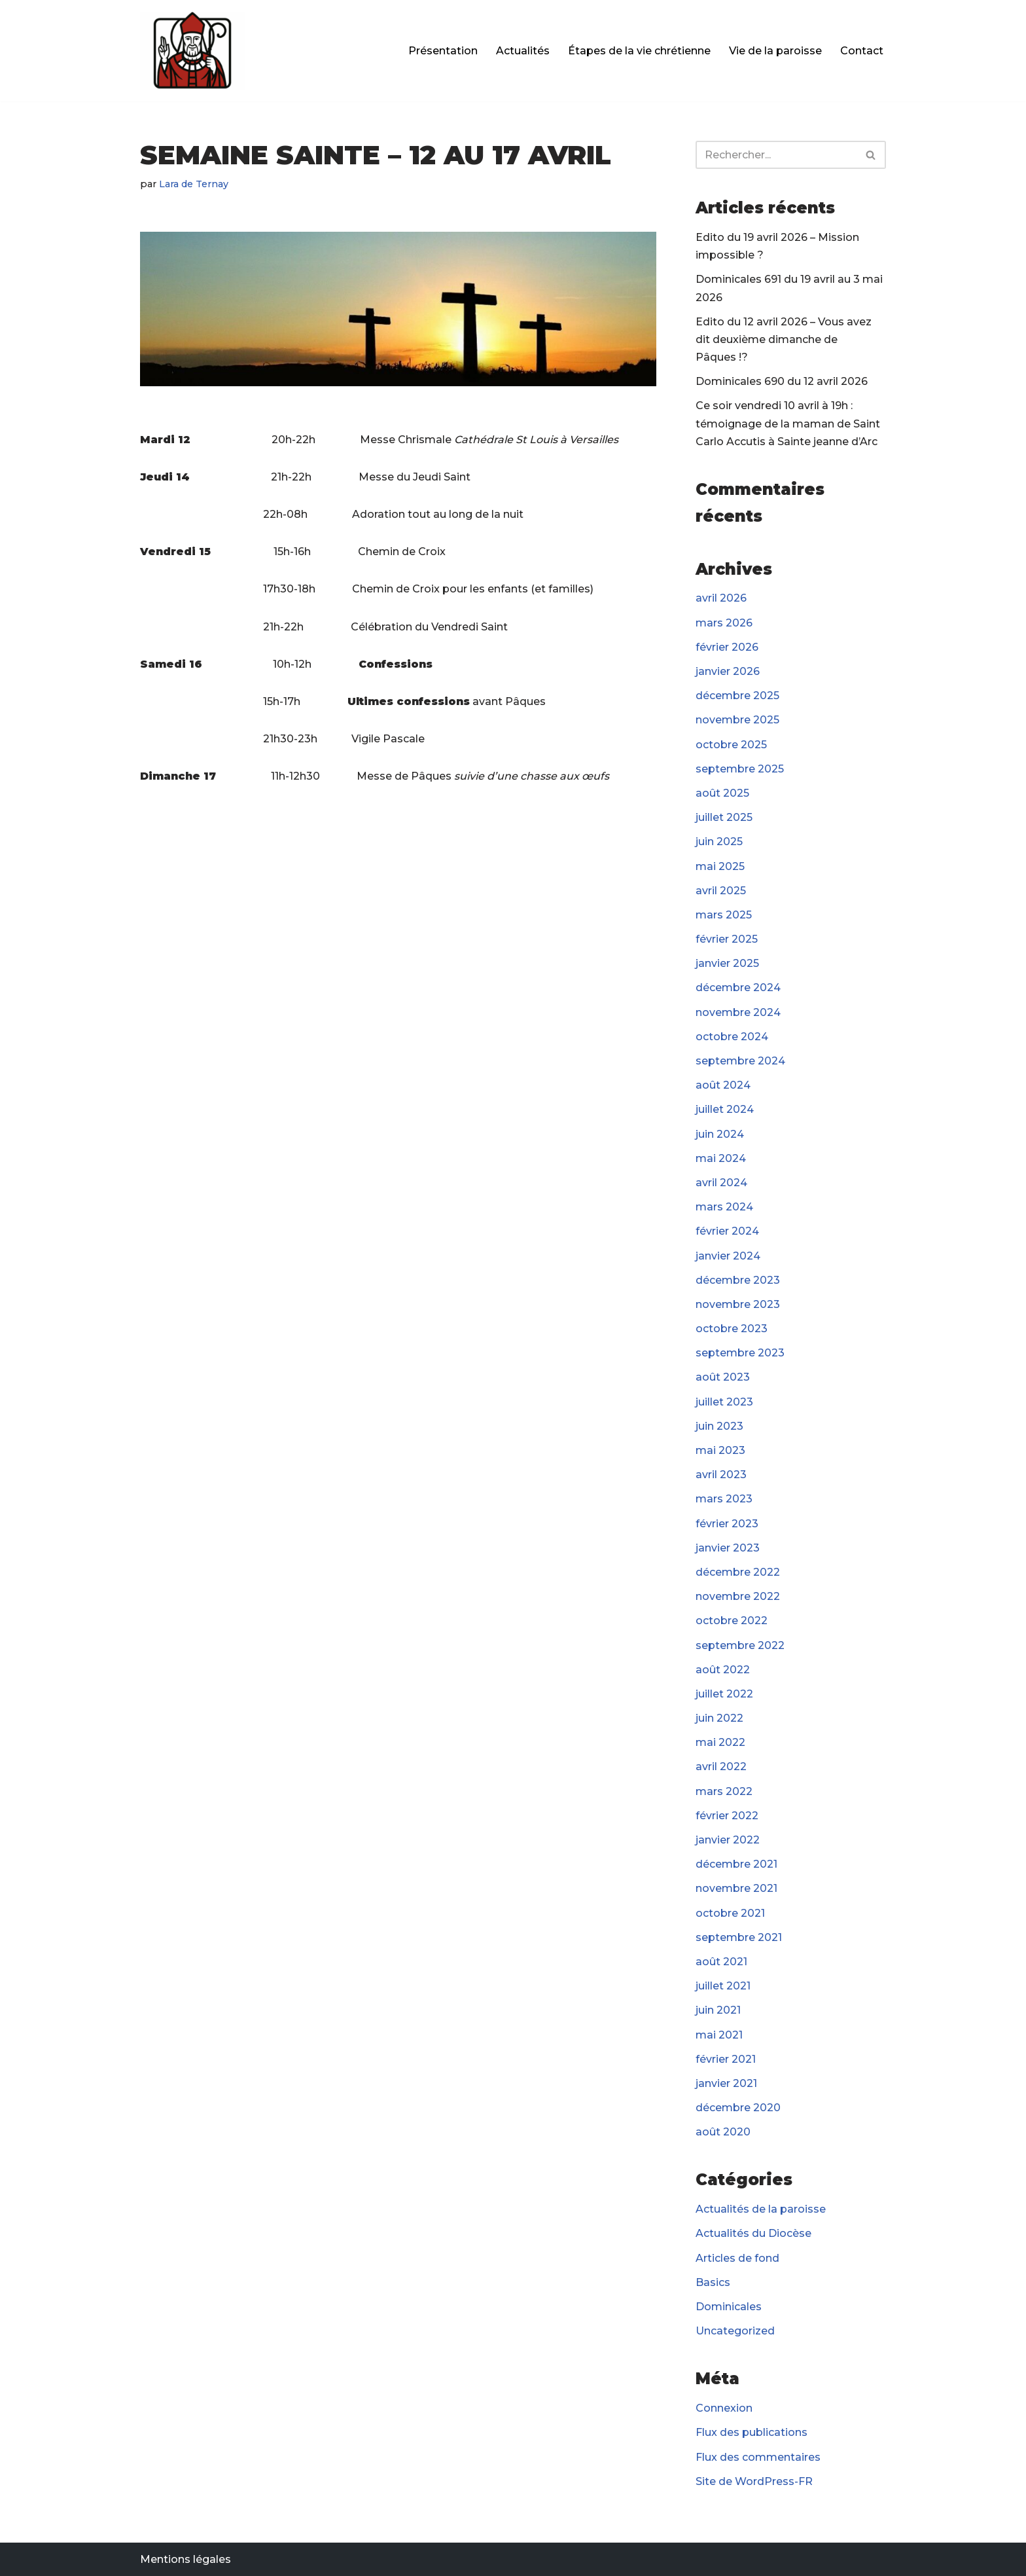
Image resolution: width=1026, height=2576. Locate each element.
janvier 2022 (728, 1840)
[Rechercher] (776, 155)
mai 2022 (720, 1742)
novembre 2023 (738, 1304)
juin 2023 (719, 1426)
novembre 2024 (738, 1012)
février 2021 (726, 2059)
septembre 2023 (740, 1353)
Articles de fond (737, 2258)
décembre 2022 (738, 1572)
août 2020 (723, 2132)
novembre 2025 (737, 720)
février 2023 (727, 1523)
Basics (713, 2282)
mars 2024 (724, 1207)
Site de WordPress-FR (754, 2481)
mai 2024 (721, 1158)
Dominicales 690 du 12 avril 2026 (782, 381)
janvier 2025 (727, 963)
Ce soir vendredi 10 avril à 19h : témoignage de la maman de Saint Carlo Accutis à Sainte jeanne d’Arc (788, 423)
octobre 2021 (730, 1913)
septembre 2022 (740, 1645)
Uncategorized (735, 2331)
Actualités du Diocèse (753, 2233)
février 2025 (727, 939)
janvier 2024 (728, 1256)
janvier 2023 (728, 1548)
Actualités (523, 51)
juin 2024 (720, 1134)
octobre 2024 (732, 1036)
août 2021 (721, 1961)
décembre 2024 (738, 987)
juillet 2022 (724, 1694)
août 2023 (723, 1377)
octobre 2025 (731, 744)
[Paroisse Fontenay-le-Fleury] (192, 51)
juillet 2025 (724, 817)
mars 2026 (724, 623)
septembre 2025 (740, 769)
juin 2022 (719, 1718)
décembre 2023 (738, 1280)
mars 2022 (724, 1791)
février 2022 (727, 1815)
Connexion (724, 2408)
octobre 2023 (732, 1328)
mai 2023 (720, 1450)
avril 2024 (721, 1182)
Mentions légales (185, 2559)
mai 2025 (720, 866)
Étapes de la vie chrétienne (639, 51)
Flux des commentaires (758, 2457)
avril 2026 (721, 598)
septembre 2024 (740, 1061)
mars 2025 (724, 915)
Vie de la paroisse (775, 51)
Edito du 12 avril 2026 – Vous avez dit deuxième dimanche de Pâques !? (784, 339)
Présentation (443, 51)
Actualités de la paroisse (761, 2209)
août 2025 (722, 793)
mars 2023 (724, 1499)
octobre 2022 (732, 1620)
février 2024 (727, 1231)
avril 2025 (721, 890)
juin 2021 (718, 2010)
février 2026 (727, 647)
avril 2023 (721, 1474)
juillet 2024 (725, 1109)
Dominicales (729, 2306)
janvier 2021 (726, 2083)
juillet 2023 (724, 1402)
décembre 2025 (737, 695)
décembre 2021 (736, 1864)
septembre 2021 (739, 1937)
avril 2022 (721, 1766)
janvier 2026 (728, 671)
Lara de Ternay (193, 184)
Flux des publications (751, 2432)
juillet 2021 (723, 1986)
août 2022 (723, 1669)
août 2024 (723, 1085)
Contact (861, 51)
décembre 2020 (738, 2107)
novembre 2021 (736, 1888)
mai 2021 (719, 2035)
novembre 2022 (738, 1596)
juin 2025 (719, 841)
